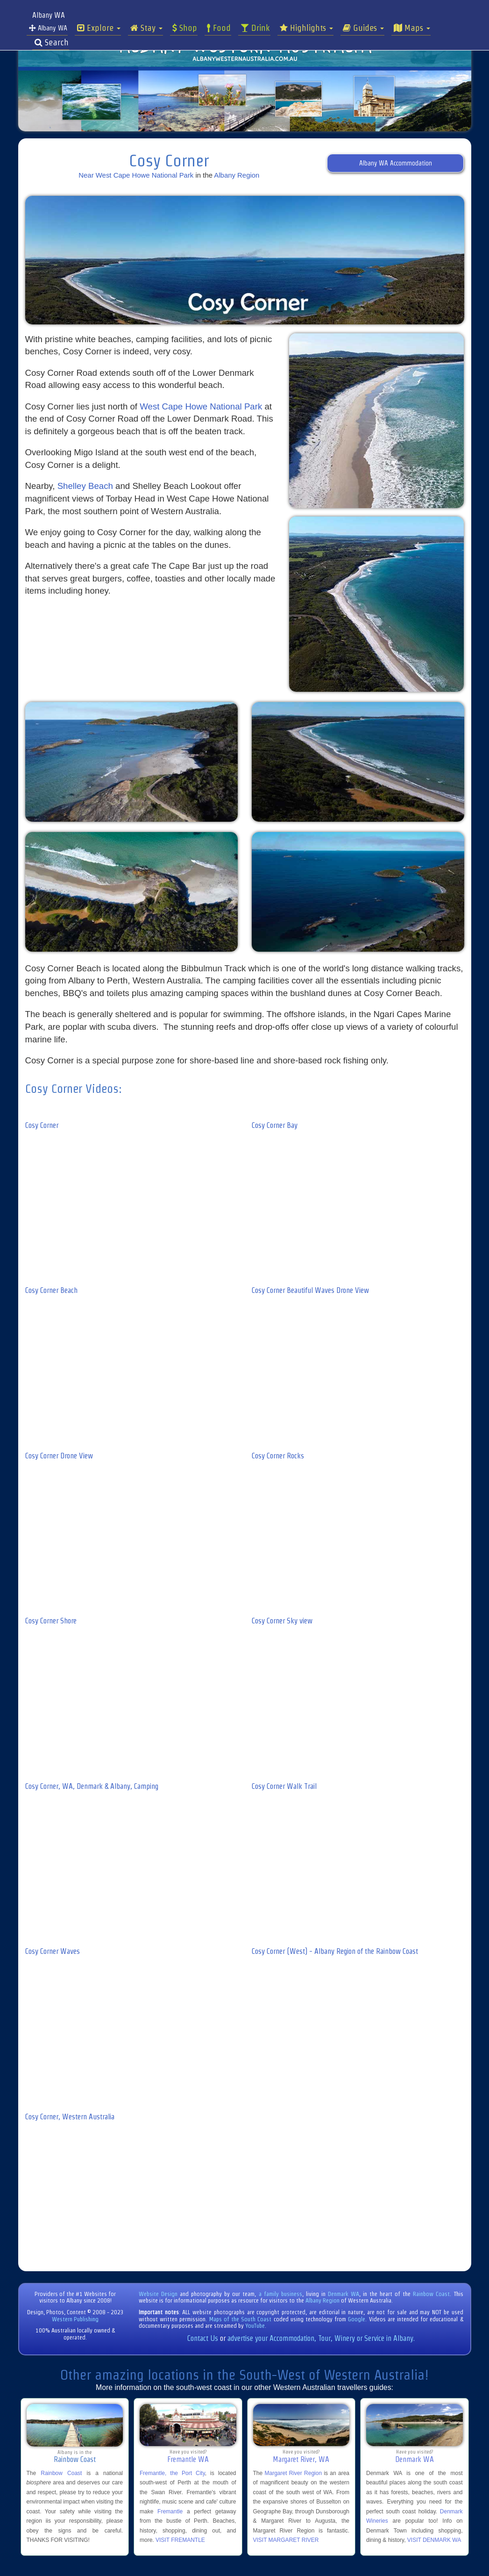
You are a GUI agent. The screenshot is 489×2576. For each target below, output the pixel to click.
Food (219, 28)
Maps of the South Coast (240, 2319)
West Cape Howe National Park (201, 406)
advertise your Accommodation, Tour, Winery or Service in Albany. (321, 2338)
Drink (255, 28)
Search (52, 42)
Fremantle (170, 2511)
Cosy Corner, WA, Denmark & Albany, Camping (91, 1786)
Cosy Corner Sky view (282, 1621)
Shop (184, 28)
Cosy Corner (41, 1125)
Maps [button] (412, 28)
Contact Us (202, 2338)
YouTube (255, 2325)
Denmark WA (343, 2293)
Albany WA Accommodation (395, 163)
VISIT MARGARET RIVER (286, 2540)
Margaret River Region (293, 2473)
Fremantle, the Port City (172, 2473)
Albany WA (48, 28)
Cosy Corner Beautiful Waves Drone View (310, 1290)
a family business (280, 2293)
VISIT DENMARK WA (434, 2540)
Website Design (158, 2293)
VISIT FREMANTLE (180, 2540)
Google (356, 2319)
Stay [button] (146, 28)
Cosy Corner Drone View (59, 1456)
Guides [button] (363, 28)
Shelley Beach (85, 486)
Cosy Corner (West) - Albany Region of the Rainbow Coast (335, 1951)
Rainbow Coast (431, 2293)
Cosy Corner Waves (52, 1951)
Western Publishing (75, 2319)
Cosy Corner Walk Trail (284, 1786)
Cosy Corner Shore (51, 1621)
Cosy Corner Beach (51, 1290)
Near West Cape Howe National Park (135, 175)
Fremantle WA (188, 2459)
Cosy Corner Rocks (278, 1456)
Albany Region (236, 175)
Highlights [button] (306, 28)
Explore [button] (98, 28)
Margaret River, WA (301, 2459)
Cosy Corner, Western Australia (69, 2117)
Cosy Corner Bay (275, 1125)
